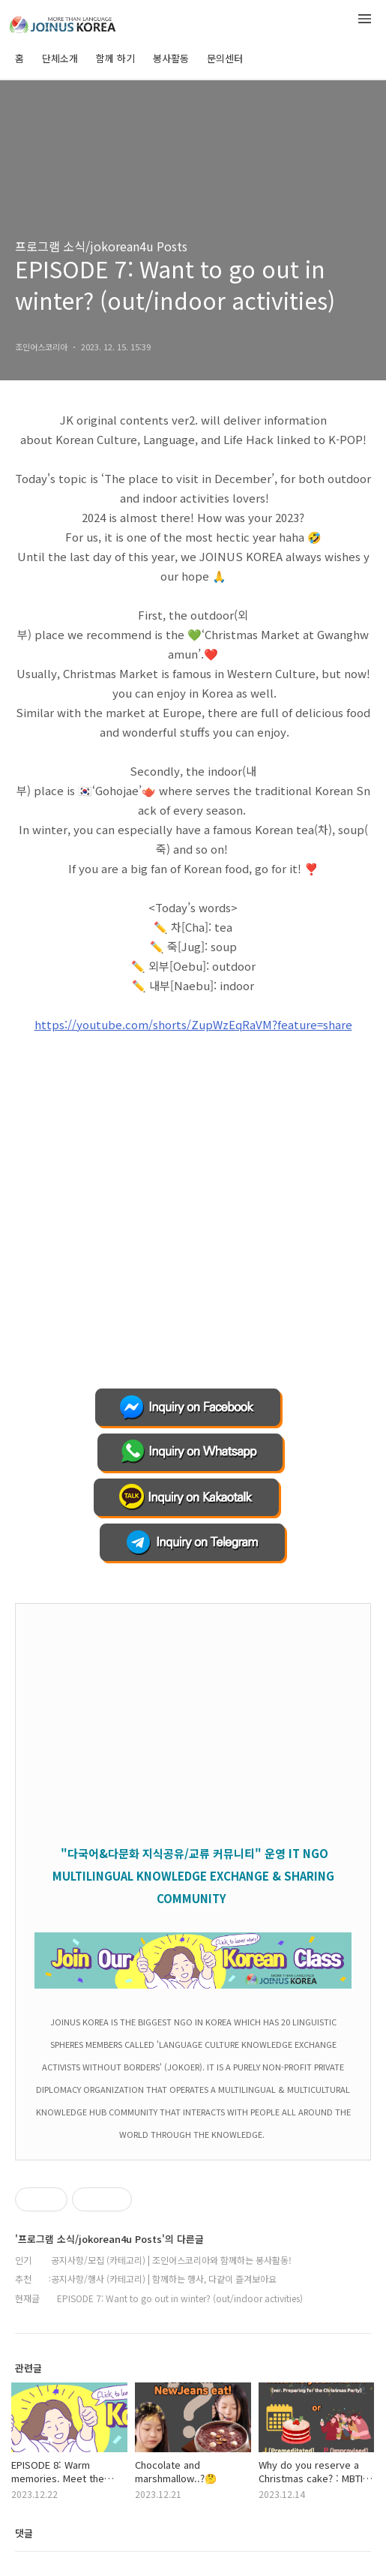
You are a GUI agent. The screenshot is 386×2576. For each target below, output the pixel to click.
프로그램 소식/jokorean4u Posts (101, 246)
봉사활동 (171, 58)
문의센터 (225, 58)
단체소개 (60, 58)
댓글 (24, 2533)
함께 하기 (115, 58)
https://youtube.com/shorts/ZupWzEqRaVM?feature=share (193, 1024)
